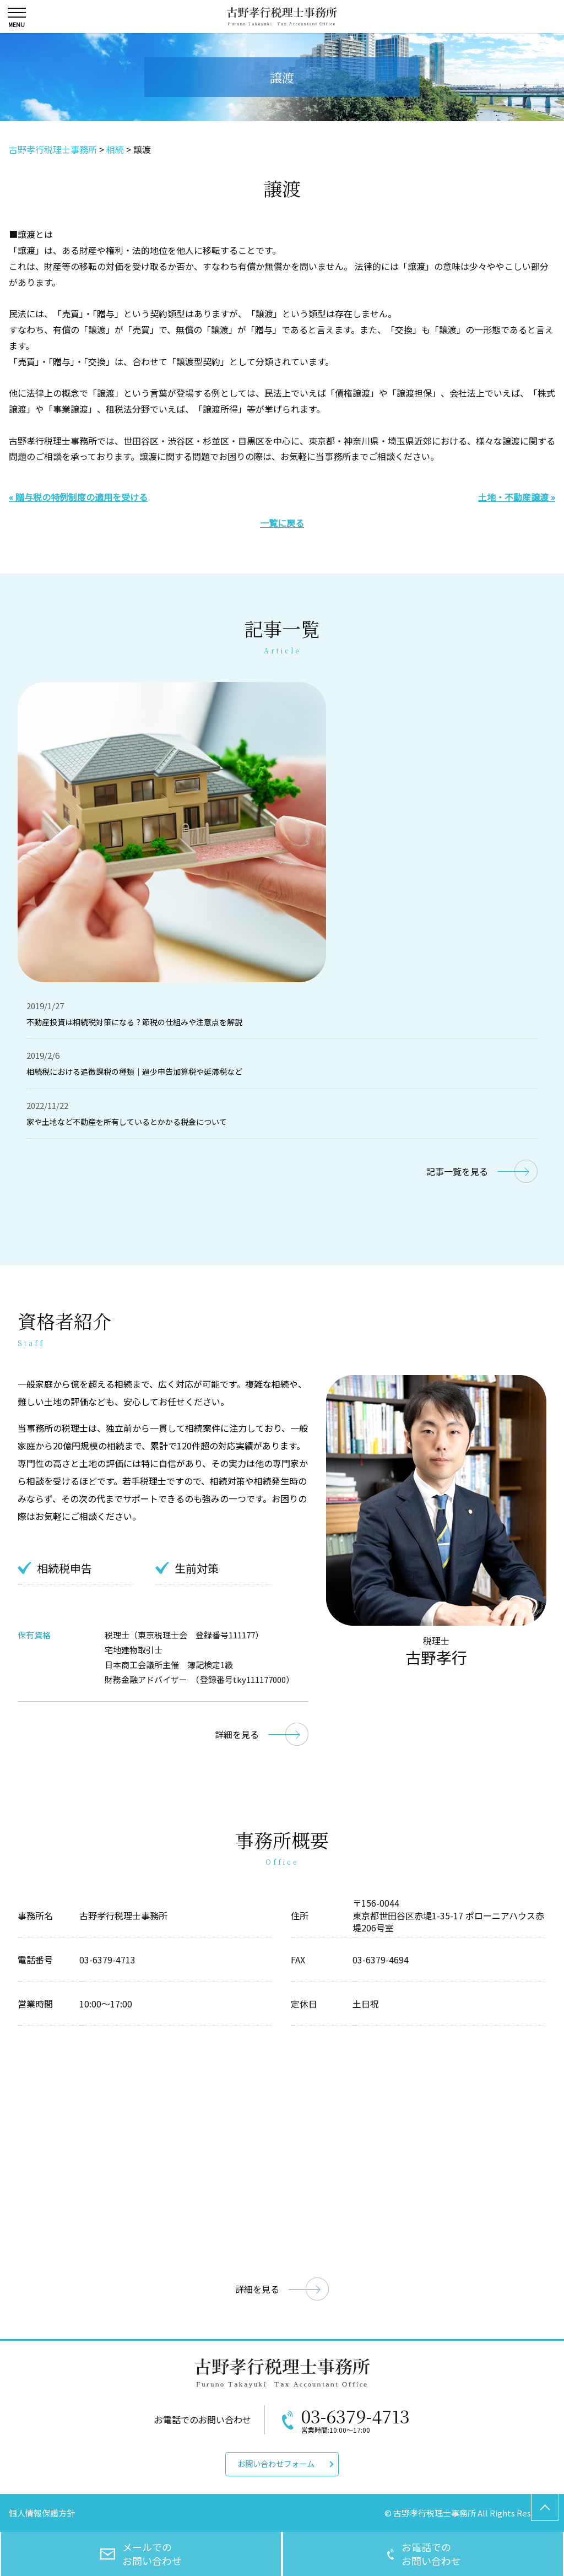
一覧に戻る (282, 522)
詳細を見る (237, 1734)
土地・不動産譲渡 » (516, 497)
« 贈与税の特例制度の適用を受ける (78, 497)
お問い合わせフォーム (275, 2463)
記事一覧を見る (457, 1171)
